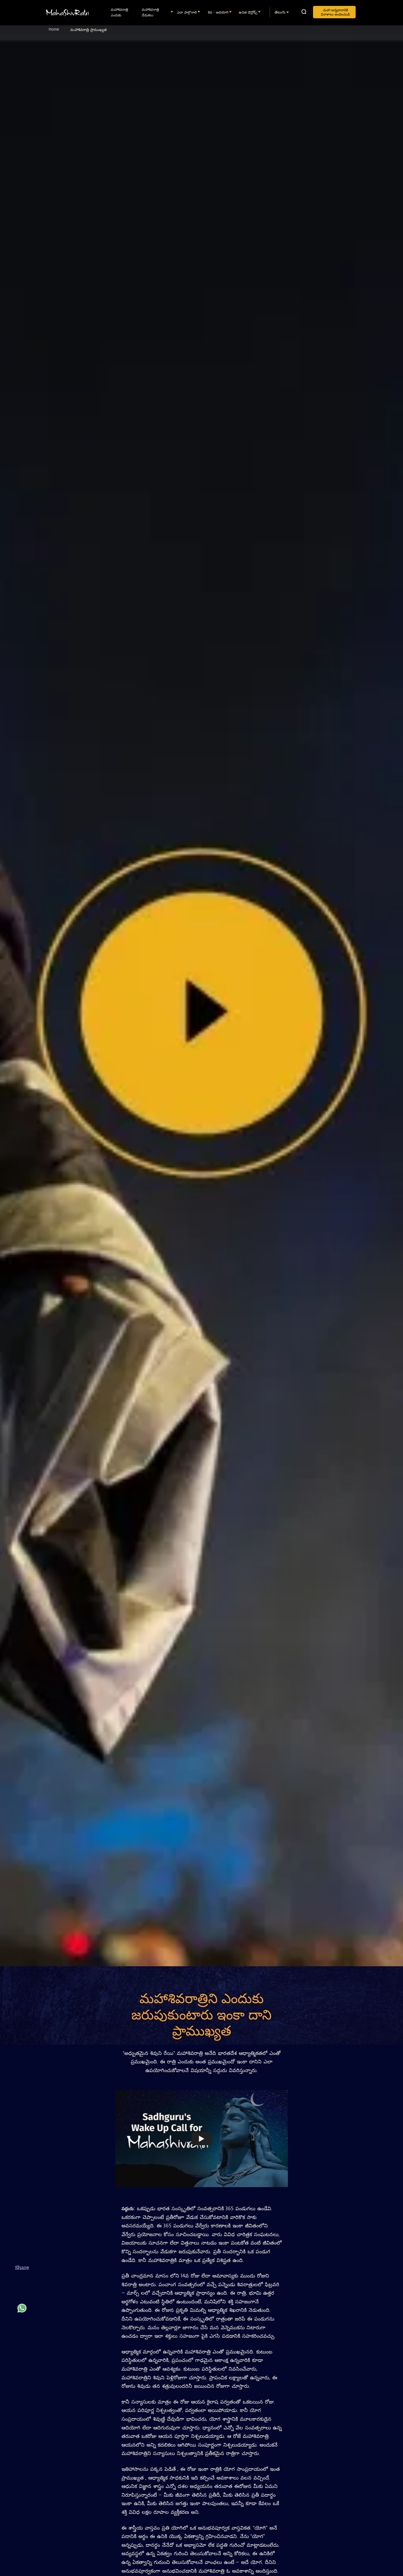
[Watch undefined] (201, 2138)
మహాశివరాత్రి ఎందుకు (119, 12)
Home (54, 29)
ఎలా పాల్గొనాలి (187, 12)
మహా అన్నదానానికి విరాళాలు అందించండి (335, 12)
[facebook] (21, 2281)
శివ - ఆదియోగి (218, 12)
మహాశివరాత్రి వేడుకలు (150, 12)
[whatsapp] (21, 2311)
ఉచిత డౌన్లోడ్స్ (248, 12)
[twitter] (21, 2296)
